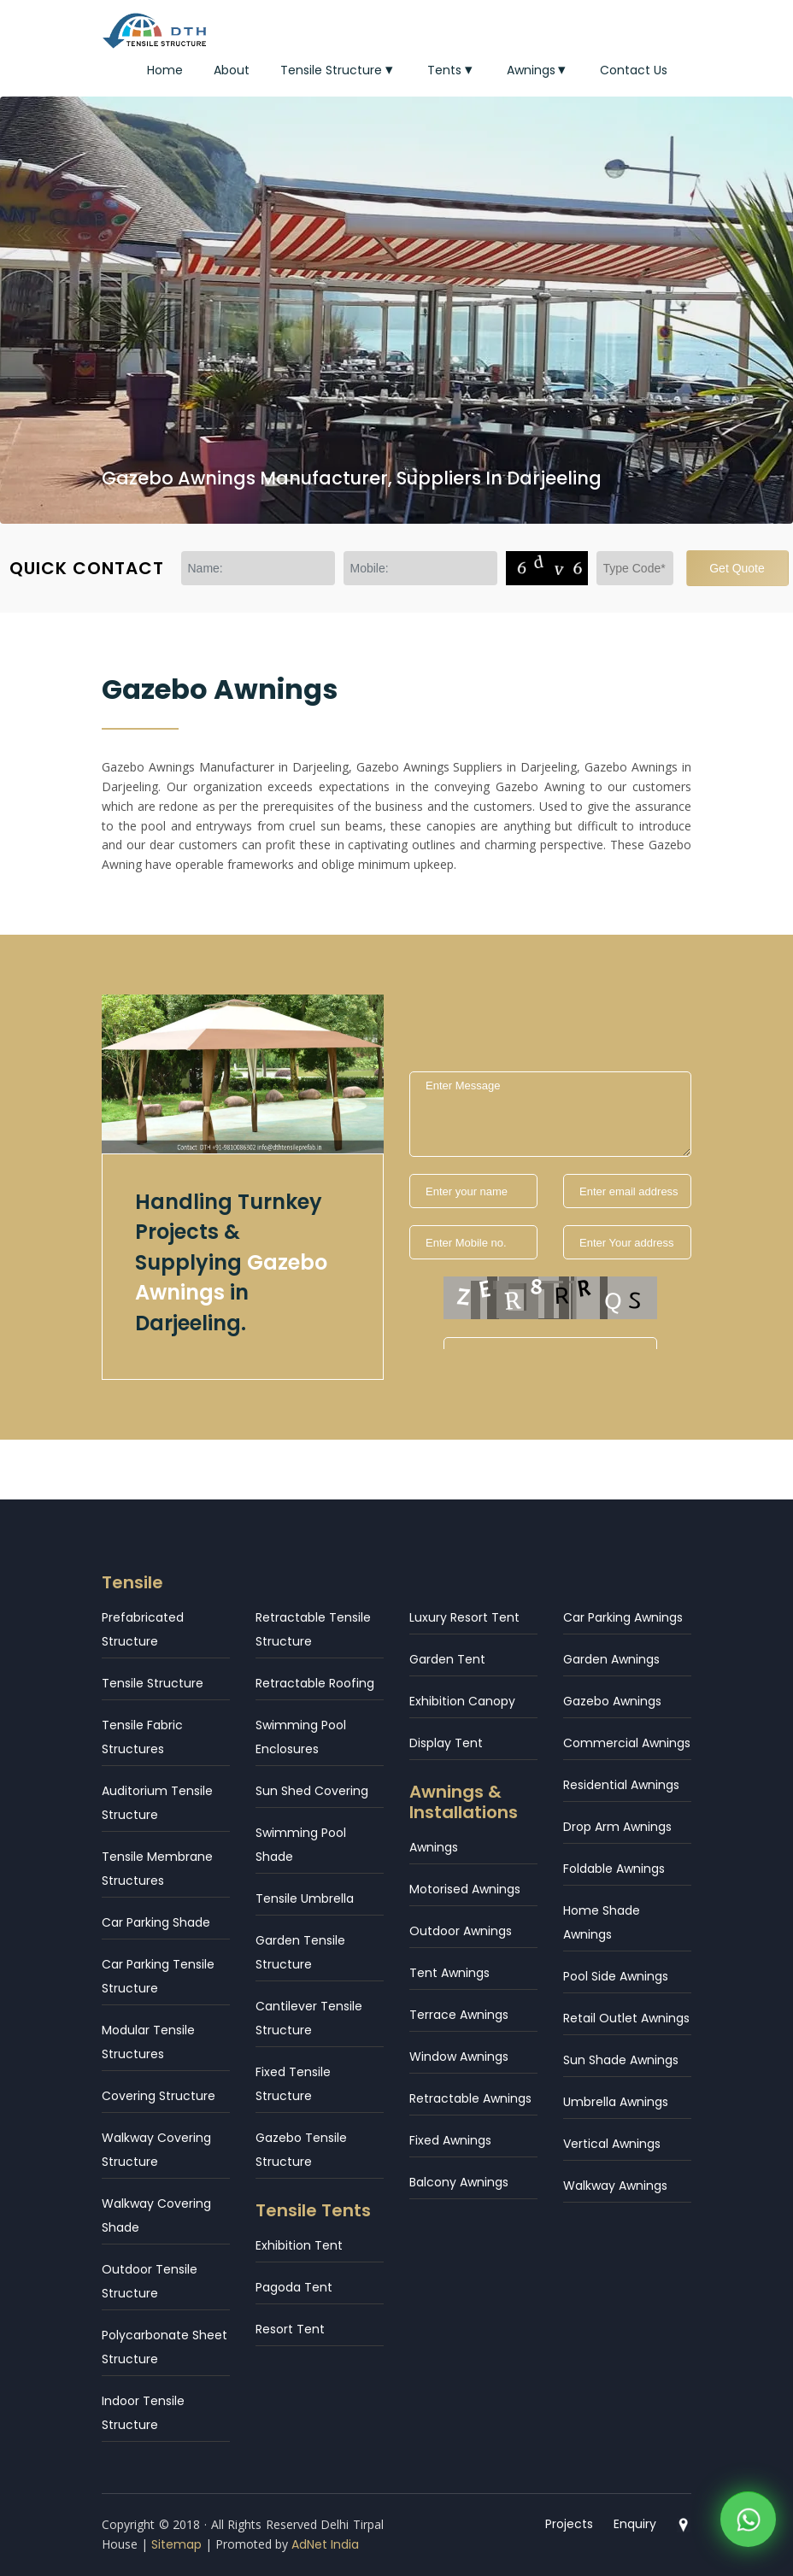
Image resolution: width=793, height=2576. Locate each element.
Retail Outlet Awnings (626, 2018)
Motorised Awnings (464, 1889)
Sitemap (176, 2544)
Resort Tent (290, 2329)
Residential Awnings (621, 1784)
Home (165, 70)
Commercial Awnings (626, 1743)
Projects (569, 2523)
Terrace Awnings (458, 2014)
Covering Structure (158, 2095)
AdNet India (325, 2544)
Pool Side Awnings (615, 1976)
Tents (451, 70)
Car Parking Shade (156, 1922)
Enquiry (635, 2523)
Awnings (538, 70)
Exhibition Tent (299, 2245)
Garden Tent (447, 1659)
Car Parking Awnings (623, 1617)
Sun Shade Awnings (620, 2059)
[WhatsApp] (748, 2523)
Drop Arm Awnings (617, 1826)
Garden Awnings (611, 1659)
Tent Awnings (449, 1972)
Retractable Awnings (470, 2098)
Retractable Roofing (315, 1683)
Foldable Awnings (614, 1868)
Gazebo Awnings (612, 1701)
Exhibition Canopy (462, 1701)
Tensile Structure (338, 70)
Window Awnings (458, 2056)
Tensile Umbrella (305, 1898)
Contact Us (633, 70)
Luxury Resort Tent (464, 1617)
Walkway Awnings (615, 2185)
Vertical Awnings (612, 2143)
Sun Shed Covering (312, 1790)
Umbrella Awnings (615, 2101)
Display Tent (446, 1743)
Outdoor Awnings (460, 1930)
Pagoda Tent (294, 2287)
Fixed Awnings (450, 2140)
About (232, 70)
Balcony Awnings (458, 2182)
